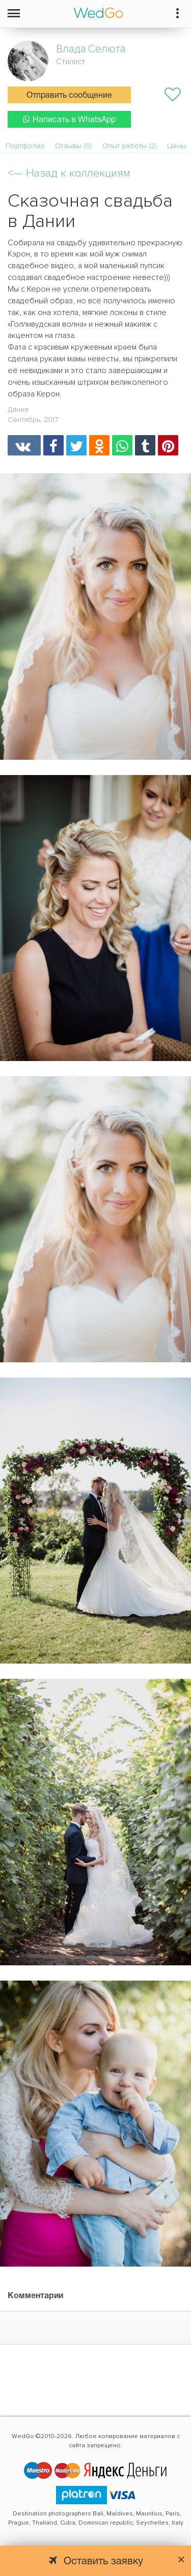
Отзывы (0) (73, 145)
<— (69, 173)
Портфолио (25, 145)
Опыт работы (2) (129, 145)
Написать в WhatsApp (69, 119)
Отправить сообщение (69, 95)
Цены (176, 145)
